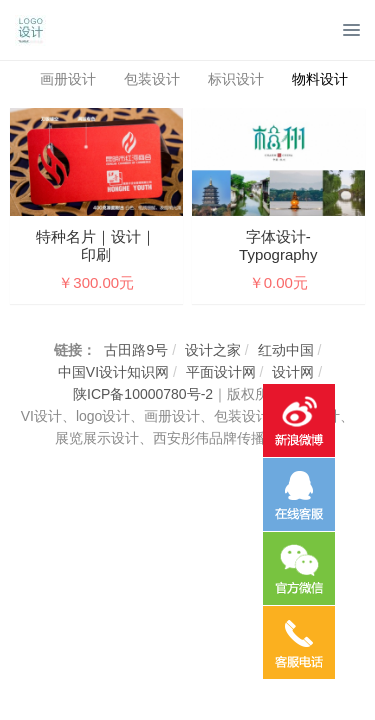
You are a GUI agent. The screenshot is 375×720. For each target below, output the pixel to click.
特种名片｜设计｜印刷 (96, 245)
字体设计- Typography (278, 245)
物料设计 (320, 79)
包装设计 (152, 79)
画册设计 (68, 79)
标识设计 (236, 79)
